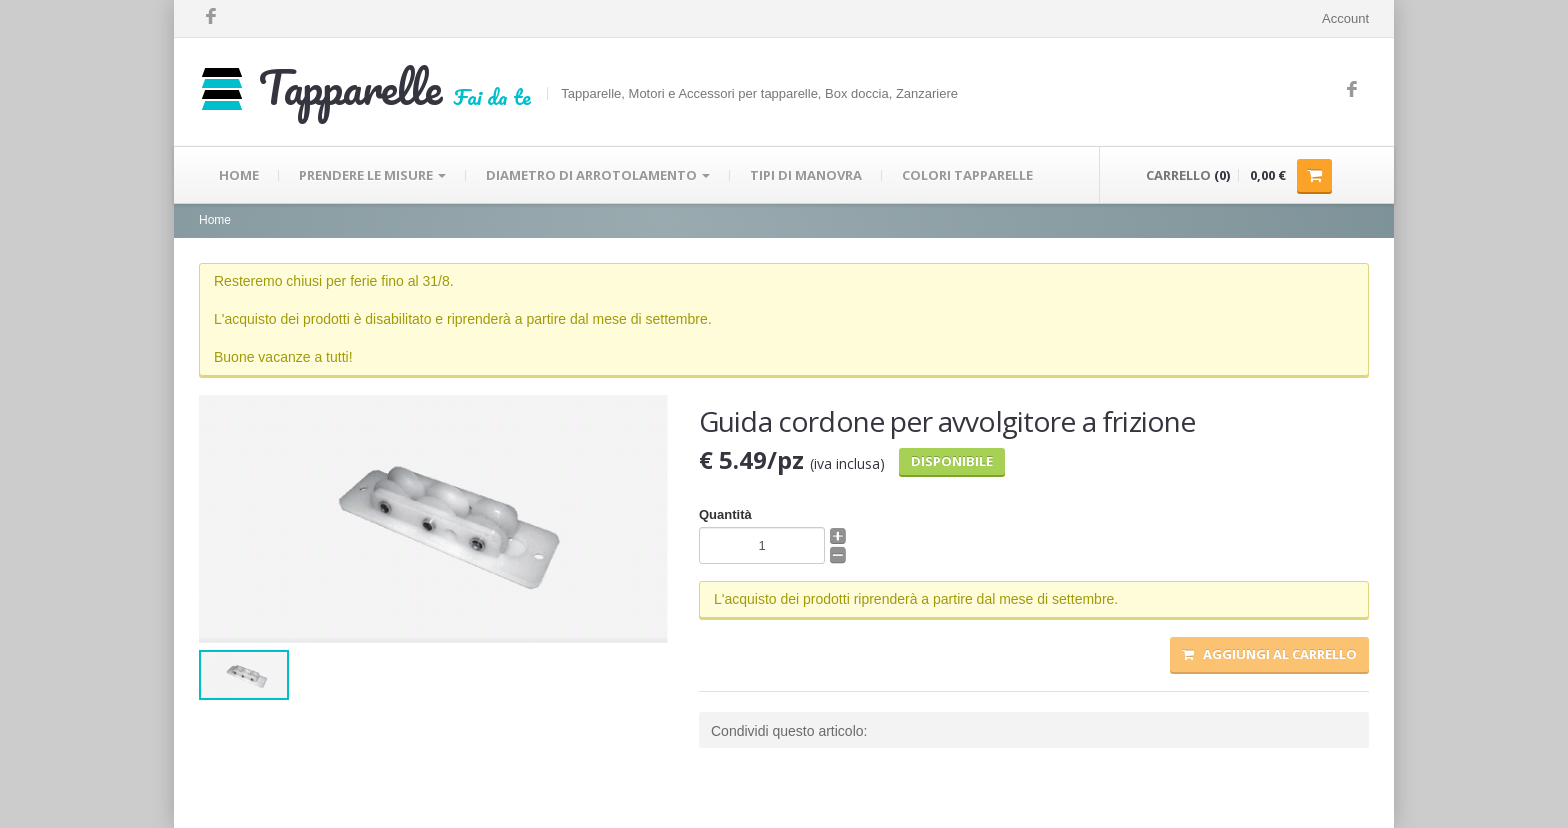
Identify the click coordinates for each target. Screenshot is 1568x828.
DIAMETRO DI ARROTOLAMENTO (598, 175)
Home (215, 220)
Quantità (725, 514)
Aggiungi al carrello (1269, 654)
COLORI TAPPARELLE (967, 175)
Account (1345, 18)
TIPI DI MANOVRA (806, 175)
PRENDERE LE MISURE (372, 175)
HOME (239, 175)
